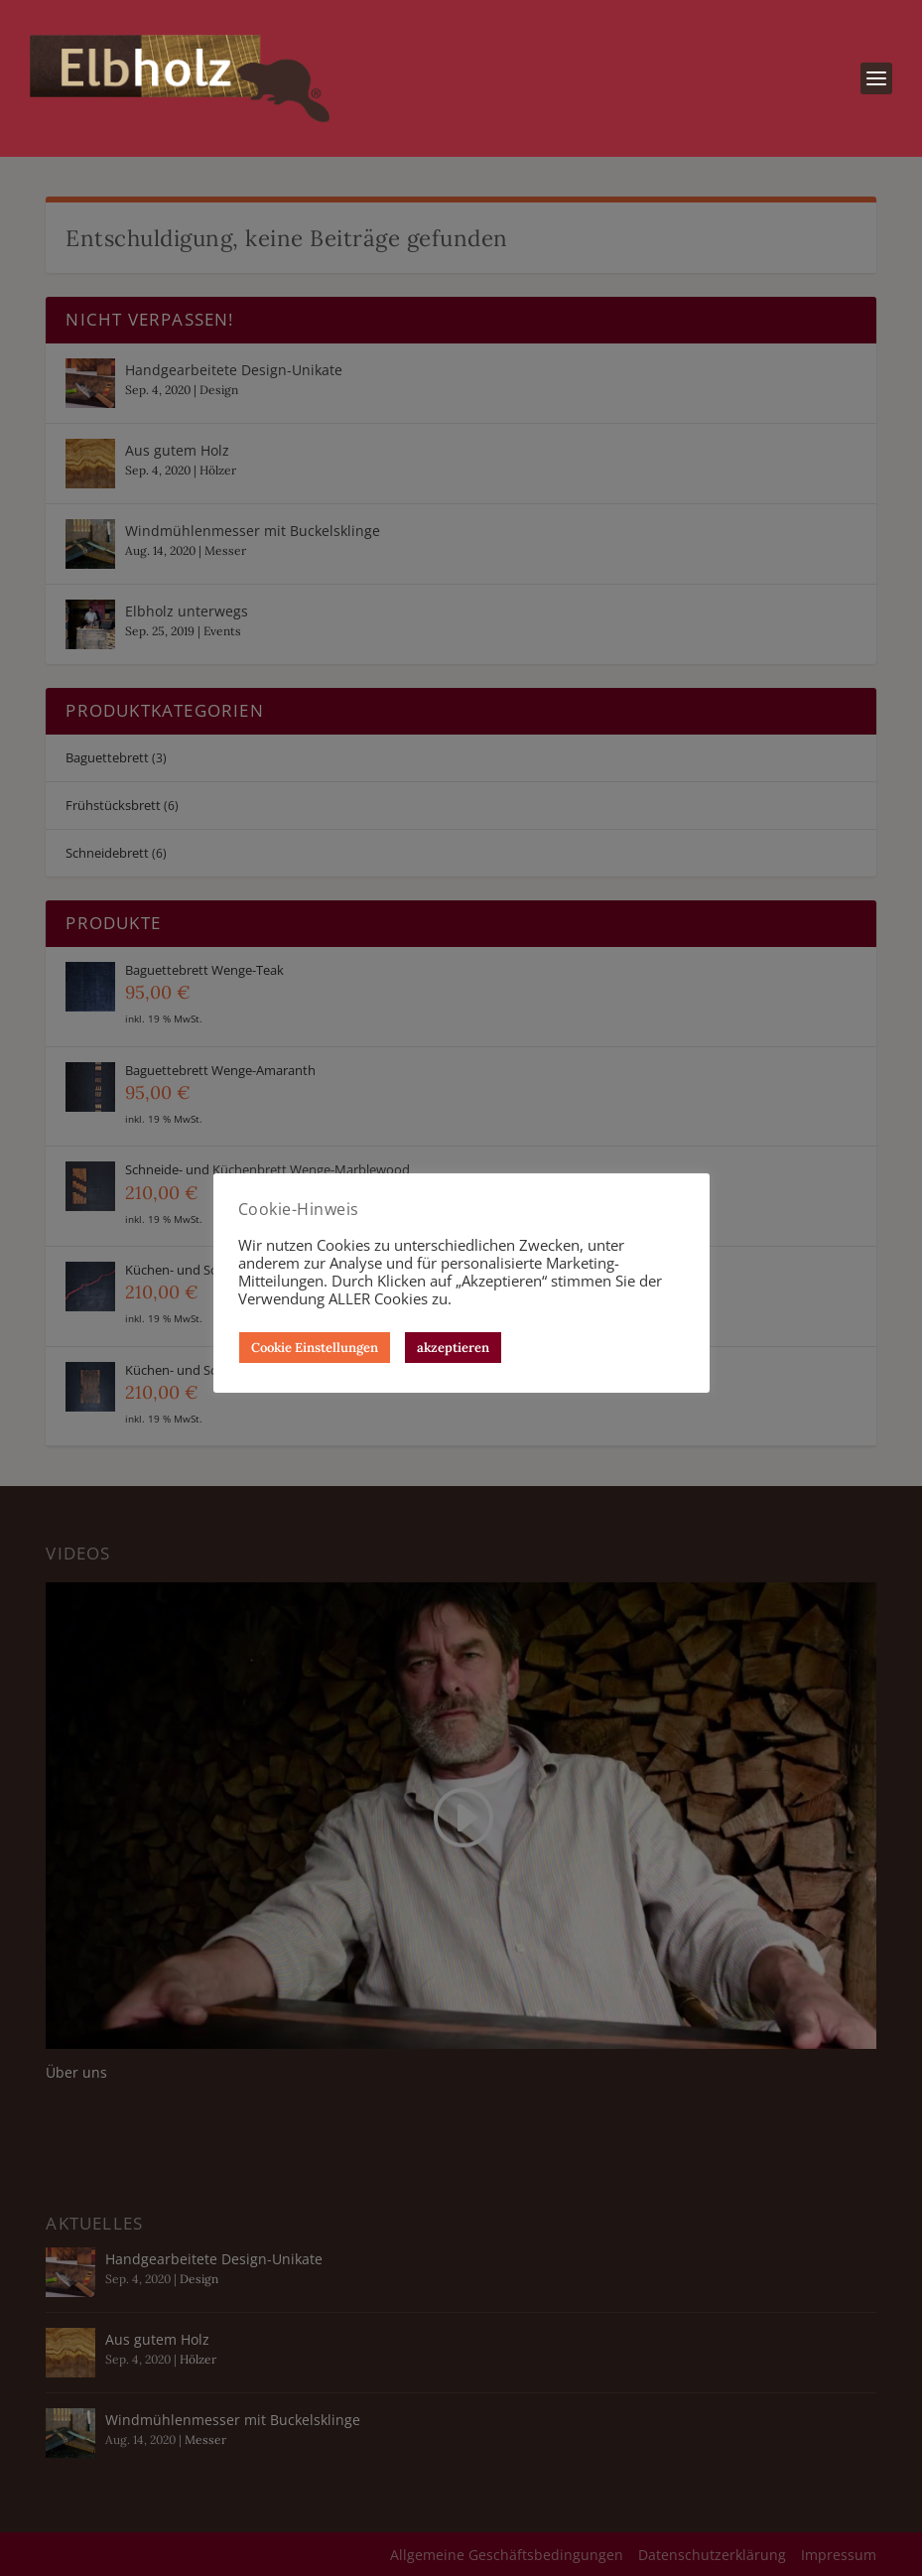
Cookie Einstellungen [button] (314, 1347)
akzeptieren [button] (453, 1347)
